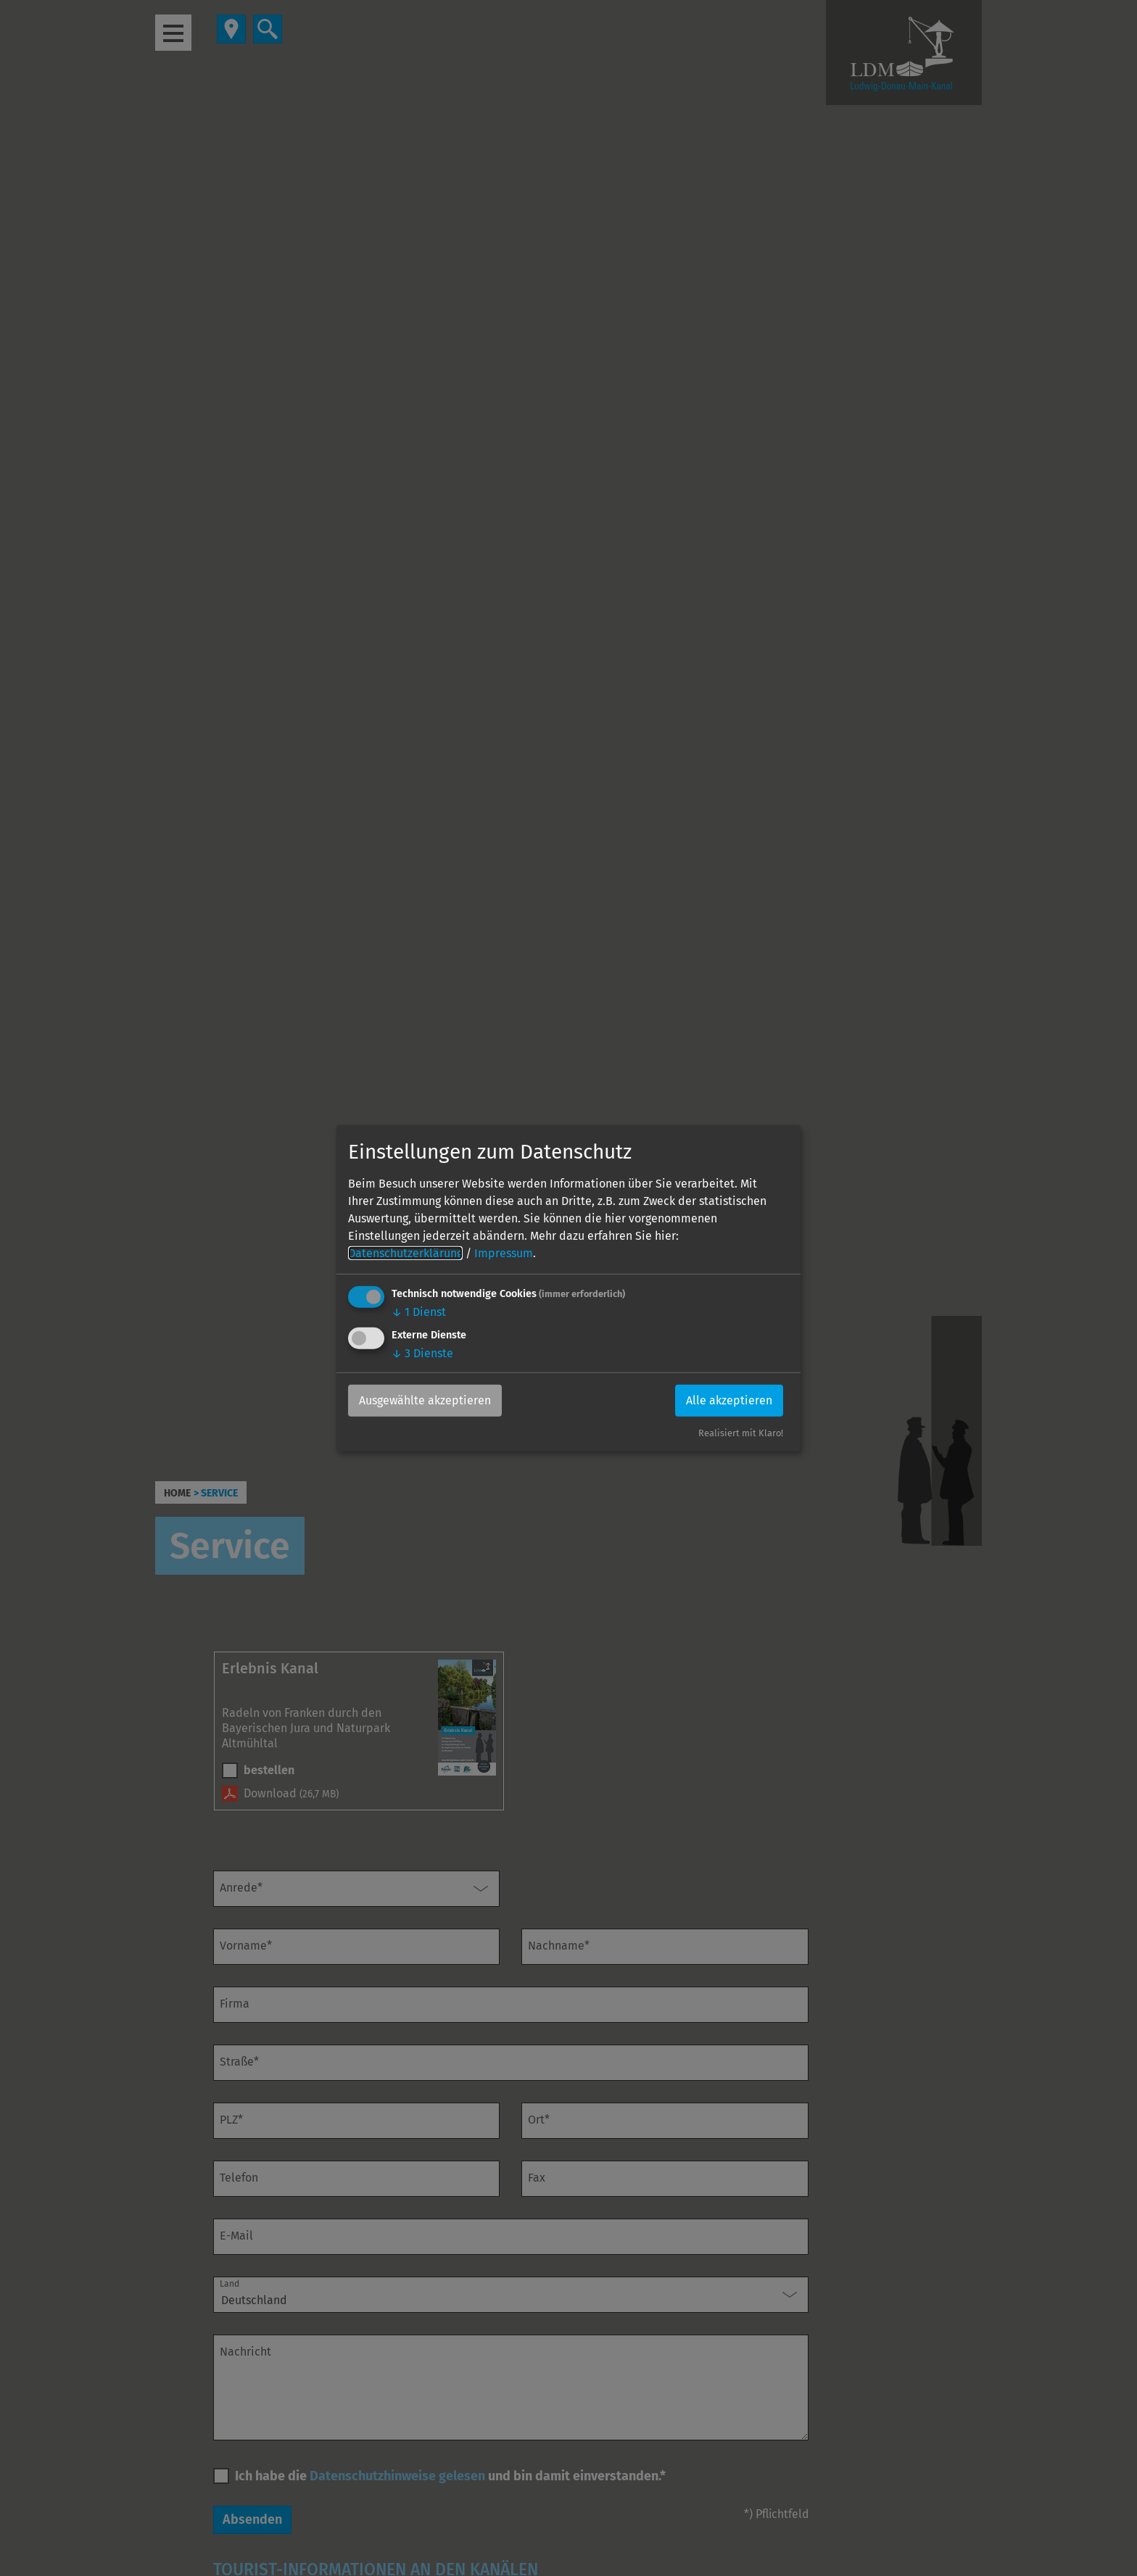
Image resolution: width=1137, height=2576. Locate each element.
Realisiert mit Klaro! (740, 1433)
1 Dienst (419, 1311)
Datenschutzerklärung (405, 1252)
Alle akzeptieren (729, 1400)
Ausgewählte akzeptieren (425, 1400)
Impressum (503, 1252)
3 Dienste (422, 1353)
